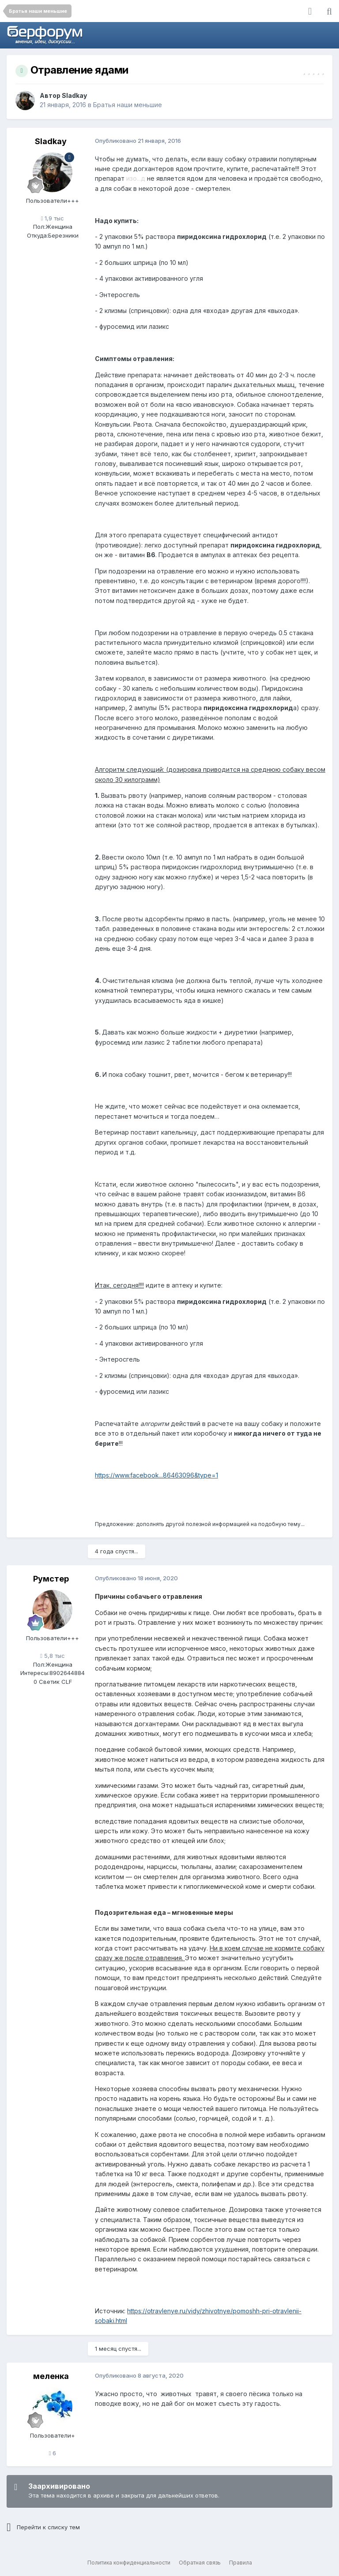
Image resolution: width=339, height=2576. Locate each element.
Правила (240, 2562)
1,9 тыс (52, 218)
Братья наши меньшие (127, 104)
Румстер (51, 1578)
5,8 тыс (52, 1655)
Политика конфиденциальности (128, 2562)
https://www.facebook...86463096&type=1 (156, 1475)
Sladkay (74, 95)
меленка (51, 2376)
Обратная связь (200, 2562)
